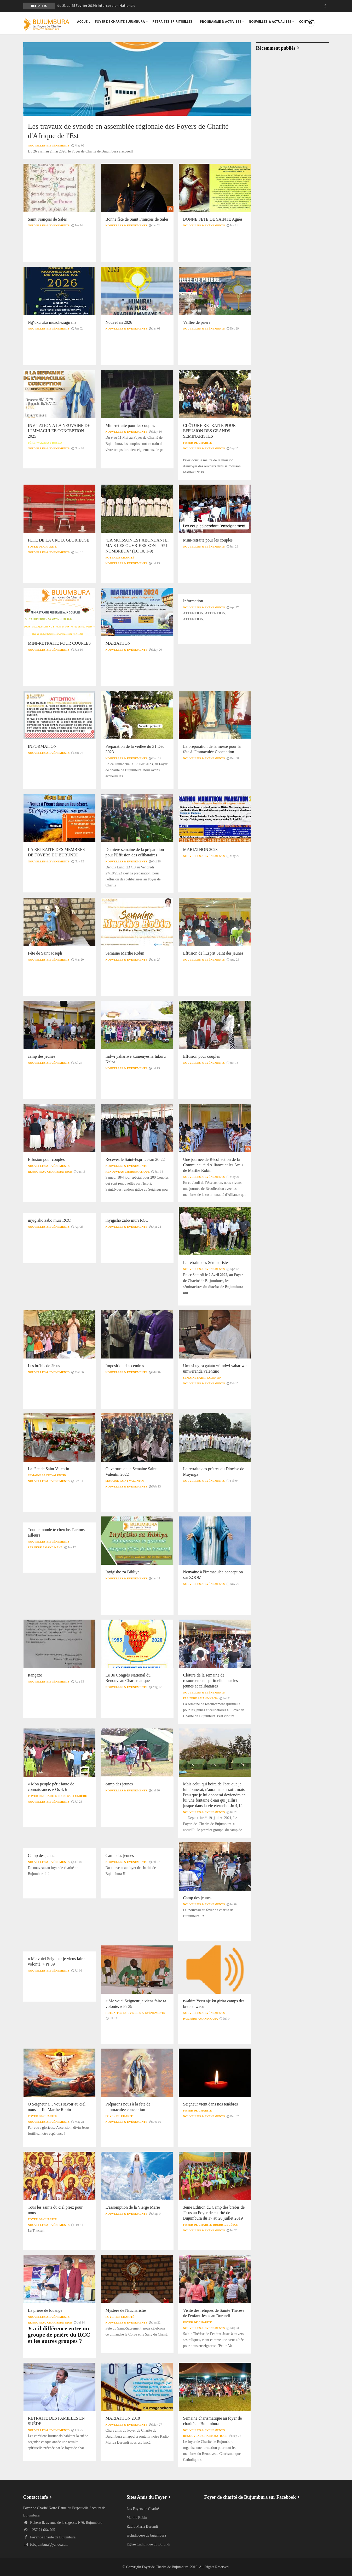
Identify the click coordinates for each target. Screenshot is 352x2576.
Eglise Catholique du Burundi (148, 2544)
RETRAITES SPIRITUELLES (174, 23)
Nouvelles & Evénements (49, 145)
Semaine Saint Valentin (202, 1377)
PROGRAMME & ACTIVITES (222, 23)
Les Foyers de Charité (142, 2509)
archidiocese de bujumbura (146, 2535)
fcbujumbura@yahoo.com (45, 2544)
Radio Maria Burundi (142, 2526)
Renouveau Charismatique (50, 1171)
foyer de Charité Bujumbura (122, 23)
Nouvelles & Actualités (271, 23)
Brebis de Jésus (225, 2224)
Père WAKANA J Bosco (45, 442)
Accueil (84, 23)
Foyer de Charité (197, 442)
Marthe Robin (136, 2518)
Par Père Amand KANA (45, 1547)
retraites (113, 2012)
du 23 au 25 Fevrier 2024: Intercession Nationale (96, 6)
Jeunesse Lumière (72, 1795)
